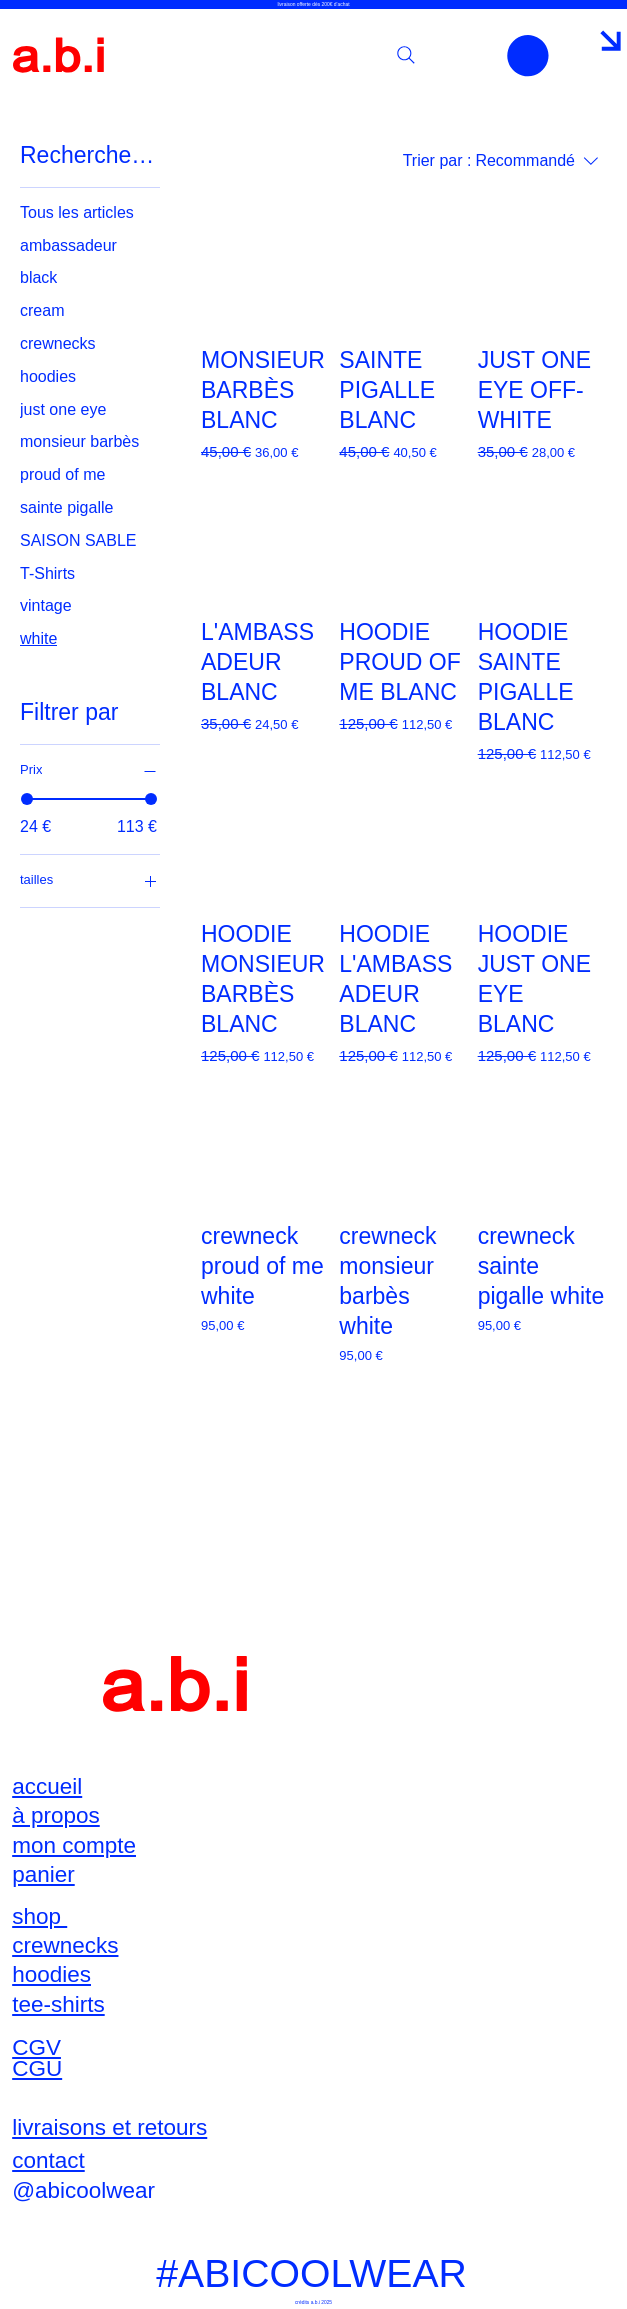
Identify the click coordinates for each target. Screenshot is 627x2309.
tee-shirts (58, 2004)
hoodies (51, 1974)
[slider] (27, 799)
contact (48, 2160)
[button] (528, 55)
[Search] (406, 55)
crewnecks (65, 1945)
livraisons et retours (109, 2127)
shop (39, 1916)
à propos (56, 1815)
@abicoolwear (83, 2190)
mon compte (74, 1845)
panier (43, 1874)
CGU (37, 2068)
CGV (36, 2047)
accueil (47, 1786)
